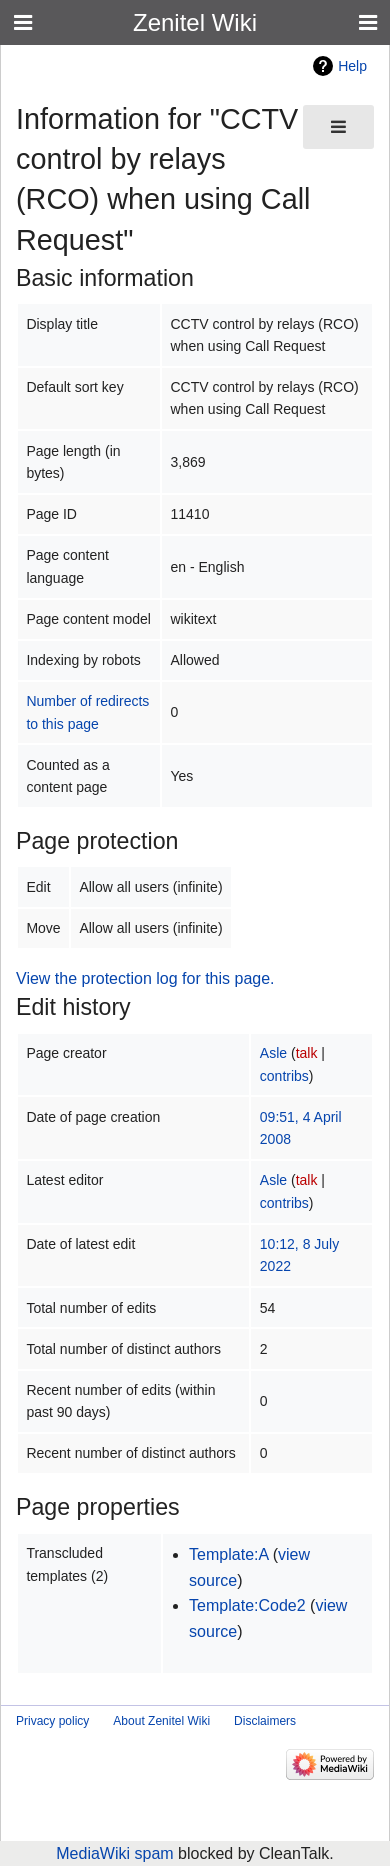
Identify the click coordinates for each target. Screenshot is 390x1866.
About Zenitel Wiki (161, 1721)
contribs (284, 1076)
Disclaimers (265, 1721)
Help (352, 66)
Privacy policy (52, 1721)
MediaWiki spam (114, 1853)
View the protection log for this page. (145, 978)
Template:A (228, 1554)
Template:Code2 (247, 1605)
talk (307, 1053)
